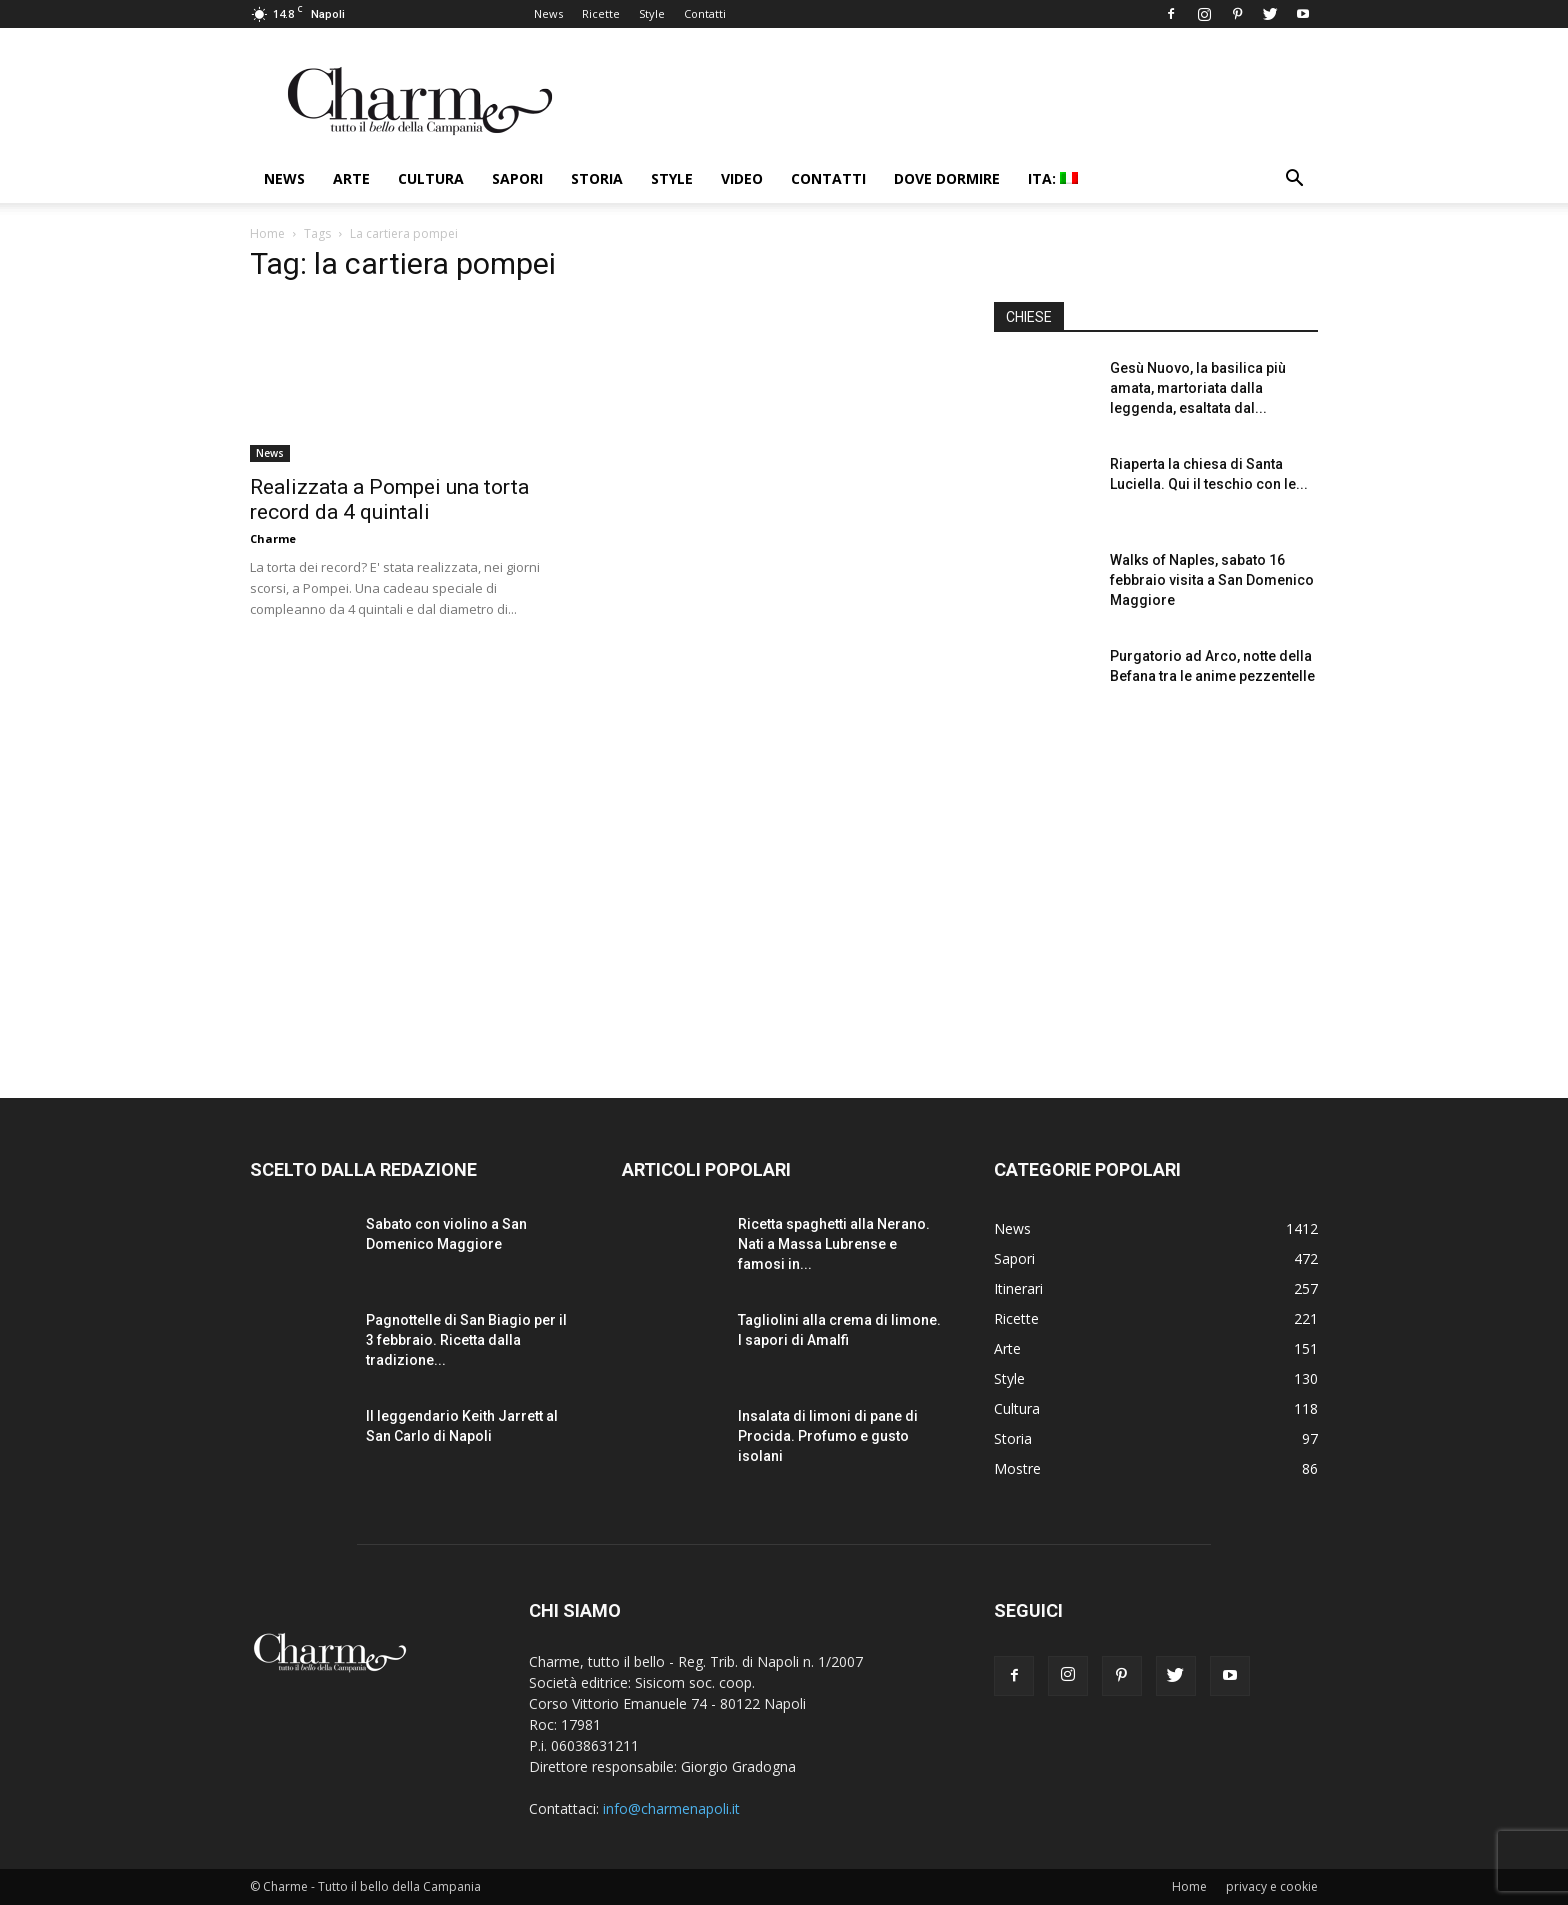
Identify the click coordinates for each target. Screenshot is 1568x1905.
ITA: (1053, 178)
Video (742, 178)
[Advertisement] (1156, 889)
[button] (1294, 180)
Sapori (517, 178)
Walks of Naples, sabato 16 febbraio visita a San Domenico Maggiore (1212, 580)
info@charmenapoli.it (671, 1808)
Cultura (431, 178)
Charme (273, 538)
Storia (597, 178)
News (548, 13)
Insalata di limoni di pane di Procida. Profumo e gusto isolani (828, 1436)
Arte (351, 178)
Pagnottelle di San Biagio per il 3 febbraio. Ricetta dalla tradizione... (466, 1340)
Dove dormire (947, 178)
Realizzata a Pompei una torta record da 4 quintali (389, 499)
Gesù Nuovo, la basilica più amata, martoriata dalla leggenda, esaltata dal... (1198, 388)
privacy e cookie (1272, 1886)
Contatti (705, 13)
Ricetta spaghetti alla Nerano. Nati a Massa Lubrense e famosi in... (834, 1244)
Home (267, 233)
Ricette (601, 13)
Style (652, 13)
